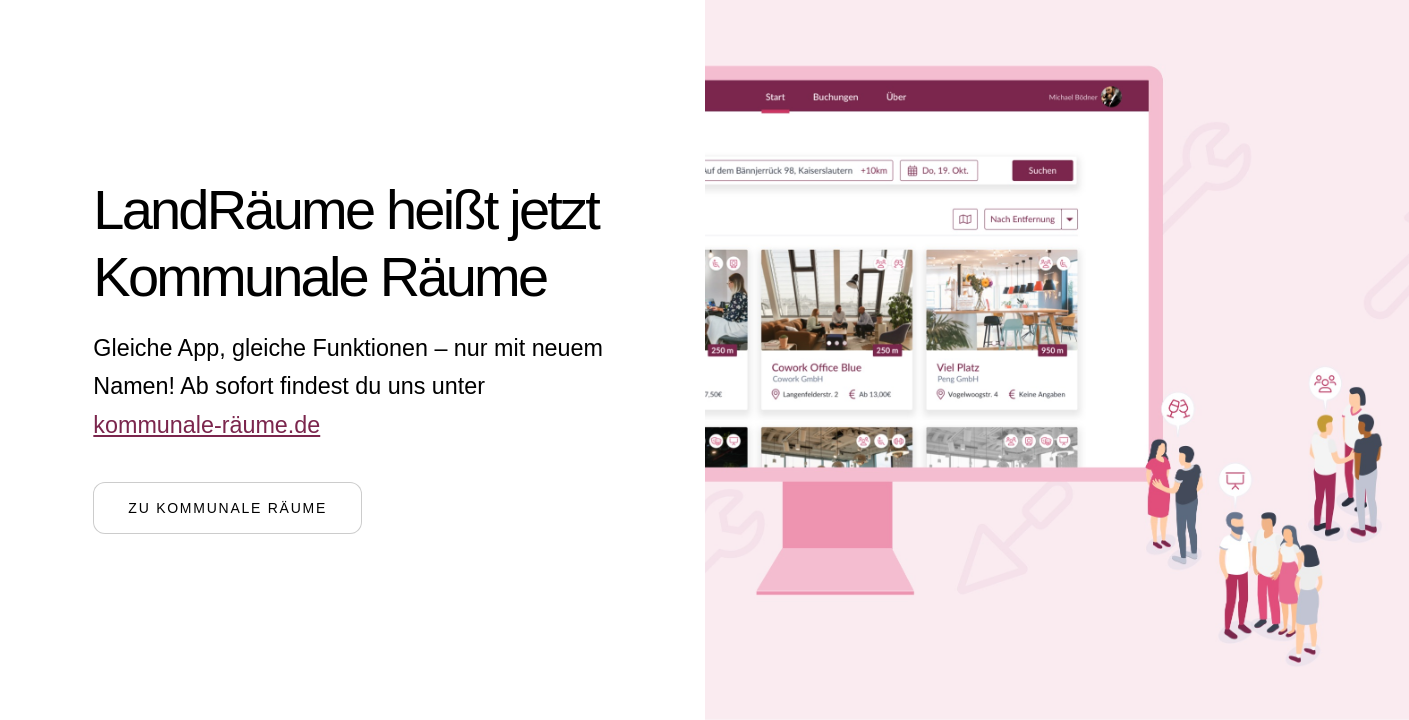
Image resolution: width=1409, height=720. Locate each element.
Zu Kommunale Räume (227, 508)
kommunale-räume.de (206, 425)
